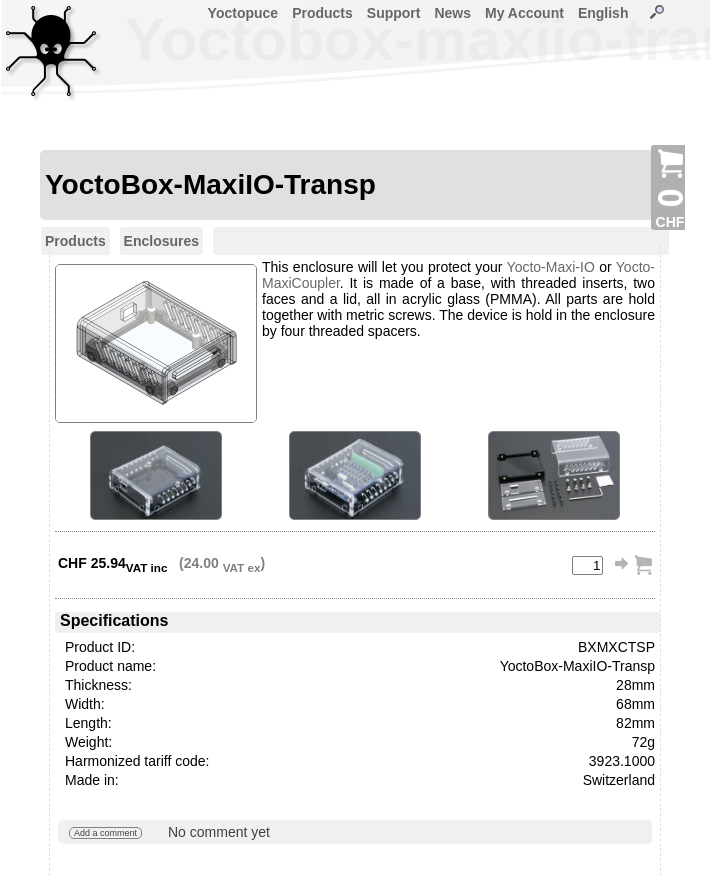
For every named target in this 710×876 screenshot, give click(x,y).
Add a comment (105, 833)
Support (394, 13)
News (452, 13)
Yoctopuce (243, 13)
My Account (524, 13)
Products (322, 13)
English (603, 13)
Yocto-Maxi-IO (551, 267)
